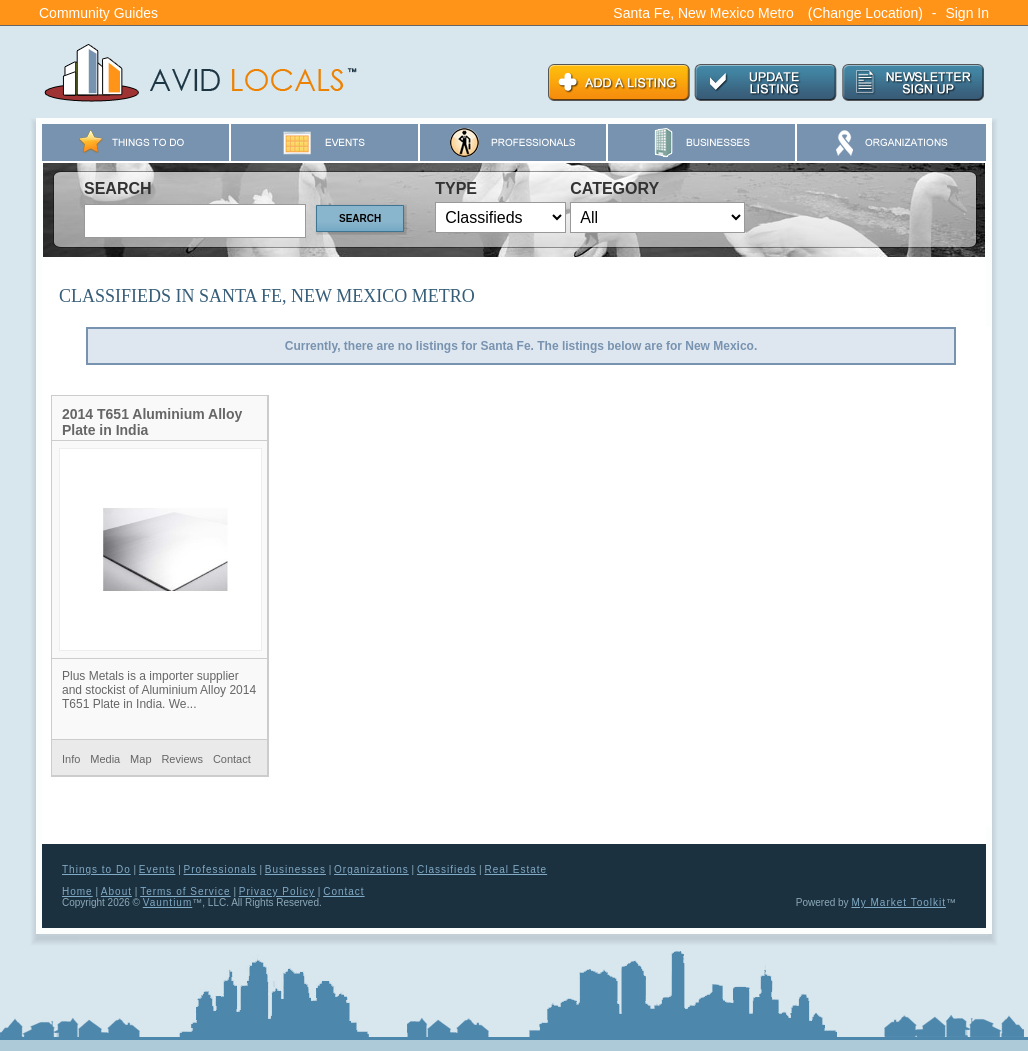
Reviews (182, 759)
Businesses (295, 869)
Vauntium (168, 902)
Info (71, 759)
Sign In (967, 13)
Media (105, 759)
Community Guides (98, 13)
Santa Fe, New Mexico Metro (703, 13)
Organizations (371, 869)
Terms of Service (185, 891)
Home (77, 891)
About (116, 891)
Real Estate (515, 869)
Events (157, 869)
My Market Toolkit (898, 902)
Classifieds (446, 869)
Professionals (220, 869)
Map (140, 759)
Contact (232, 759)
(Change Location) (865, 13)
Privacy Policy (277, 891)
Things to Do (96, 869)
